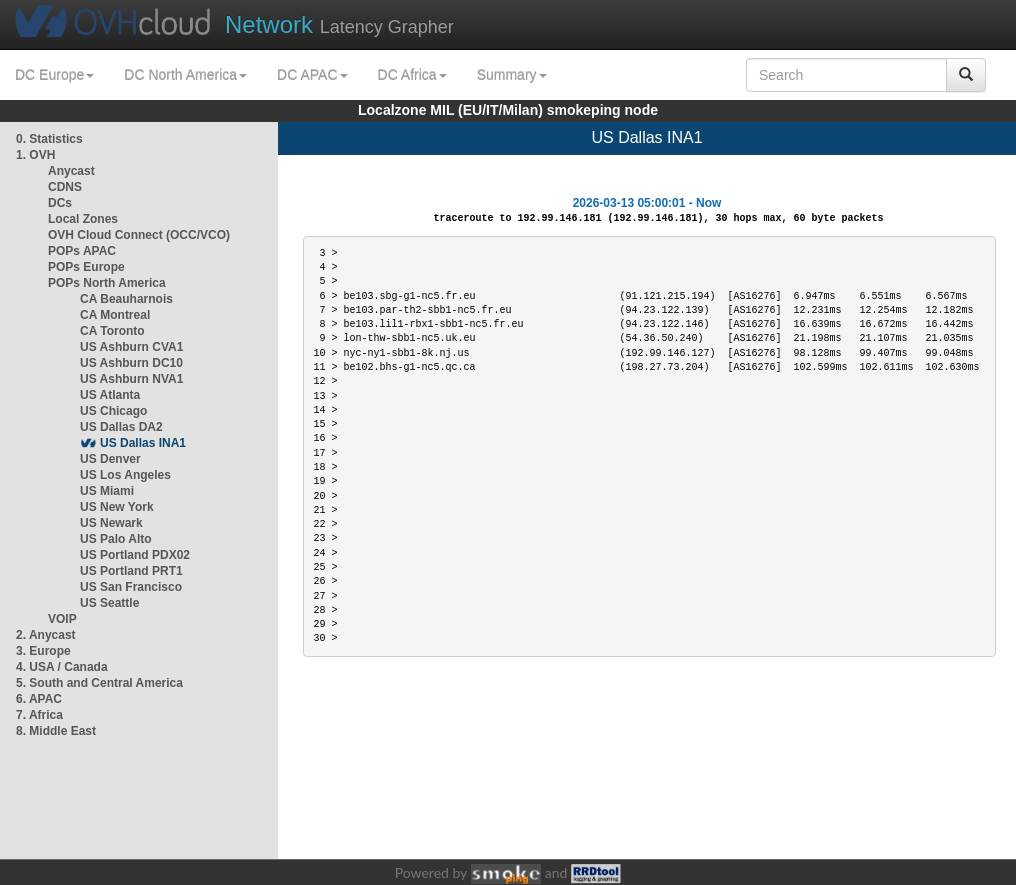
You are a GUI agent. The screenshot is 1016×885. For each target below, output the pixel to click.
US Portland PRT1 (131, 571)
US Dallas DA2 (121, 427)
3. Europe (43, 651)
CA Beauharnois (126, 299)
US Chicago (113, 411)
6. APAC (39, 699)
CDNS (65, 187)
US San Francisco (131, 587)
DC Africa (412, 75)
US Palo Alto (116, 539)
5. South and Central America (99, 683)
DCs (60, 203)
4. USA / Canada (62, 667)
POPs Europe (86, 267)
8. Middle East (56, 731)
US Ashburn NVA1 (131, 379)
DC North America (185, 75)
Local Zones (83, 219)
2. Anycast (46, 635)
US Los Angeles (125, 475)
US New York (117, 507)
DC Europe (54, 75)
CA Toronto (112, 331)
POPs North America (107, 283)
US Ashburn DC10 (131, 363)
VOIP (62, 619)
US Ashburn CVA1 (131, 347)
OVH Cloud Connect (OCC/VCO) (139, 235)
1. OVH (35, 155)
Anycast (71, 171)
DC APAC (312, 75)
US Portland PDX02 (135, 555)
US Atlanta (110, 395)
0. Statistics (49, 139)
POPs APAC (82, 251)
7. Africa (39, 715)
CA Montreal (115, 315)
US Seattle (109, 603)
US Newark (111, 523)
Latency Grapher (339, 24)
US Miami (107, 491)
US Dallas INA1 (143, 443)
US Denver (110, 459)
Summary (512, 75)
